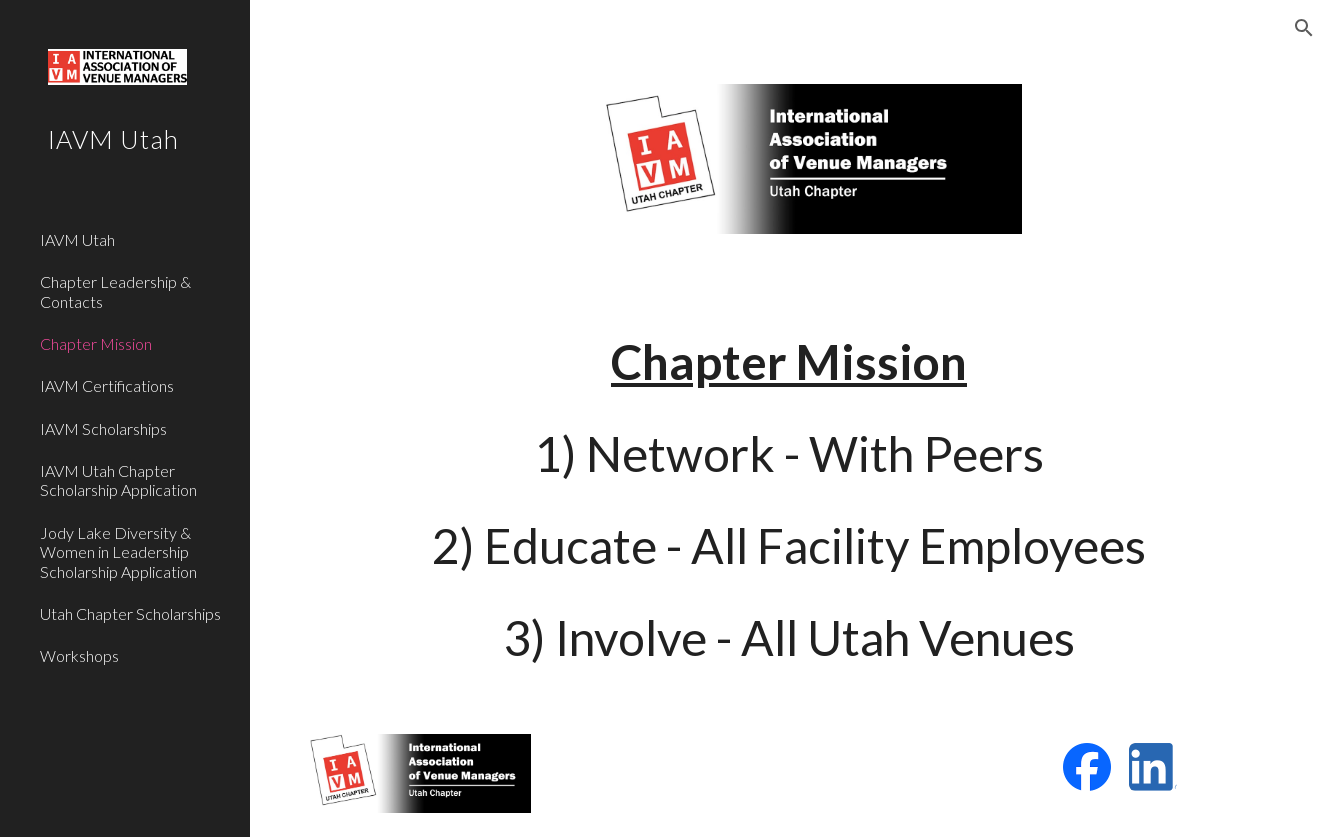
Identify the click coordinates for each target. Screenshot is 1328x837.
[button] (1304, 28)
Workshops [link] (79, 655)
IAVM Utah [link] (77, 239)
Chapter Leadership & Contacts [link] (115, 291)
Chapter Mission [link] (96, 343)
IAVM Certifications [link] (107, 385)
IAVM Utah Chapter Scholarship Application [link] (118, 480)
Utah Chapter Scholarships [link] (130, 613)
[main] (788, 500)
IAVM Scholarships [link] (103, 428)
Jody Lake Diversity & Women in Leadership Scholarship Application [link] (118, 552)
